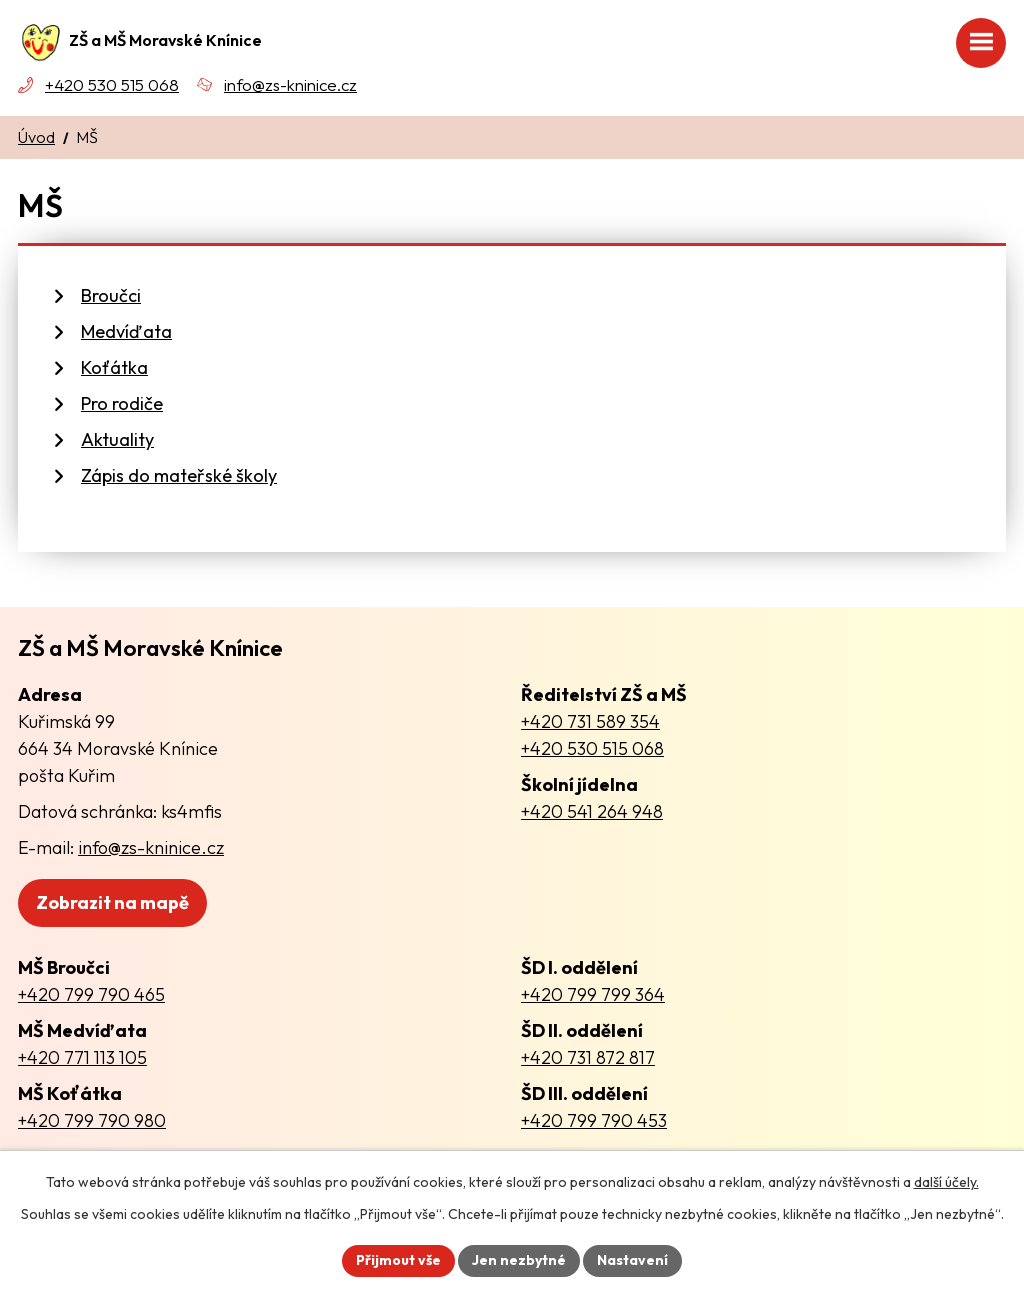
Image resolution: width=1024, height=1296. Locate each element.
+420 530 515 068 (112, 84)
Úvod (36, 137)
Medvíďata (126, 331)
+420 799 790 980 (92, 1120)
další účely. (946, 1182)
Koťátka (114, 367)
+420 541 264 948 (592, 811)
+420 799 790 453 (594, 1120)
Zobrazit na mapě (112, 902)
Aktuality (117, 439)
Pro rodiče (122, 403)
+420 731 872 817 (588, 1057)
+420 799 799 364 (593, 994)
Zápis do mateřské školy (179, 475)
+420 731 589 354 (590, 721)
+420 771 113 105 (82, 1057)
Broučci (111, 295)
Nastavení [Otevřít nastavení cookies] (632, 1260)
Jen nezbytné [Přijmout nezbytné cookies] (519, 1260)
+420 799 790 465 (91, 994)
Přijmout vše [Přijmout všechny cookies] (398, 1260)
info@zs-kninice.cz (290, 84)
